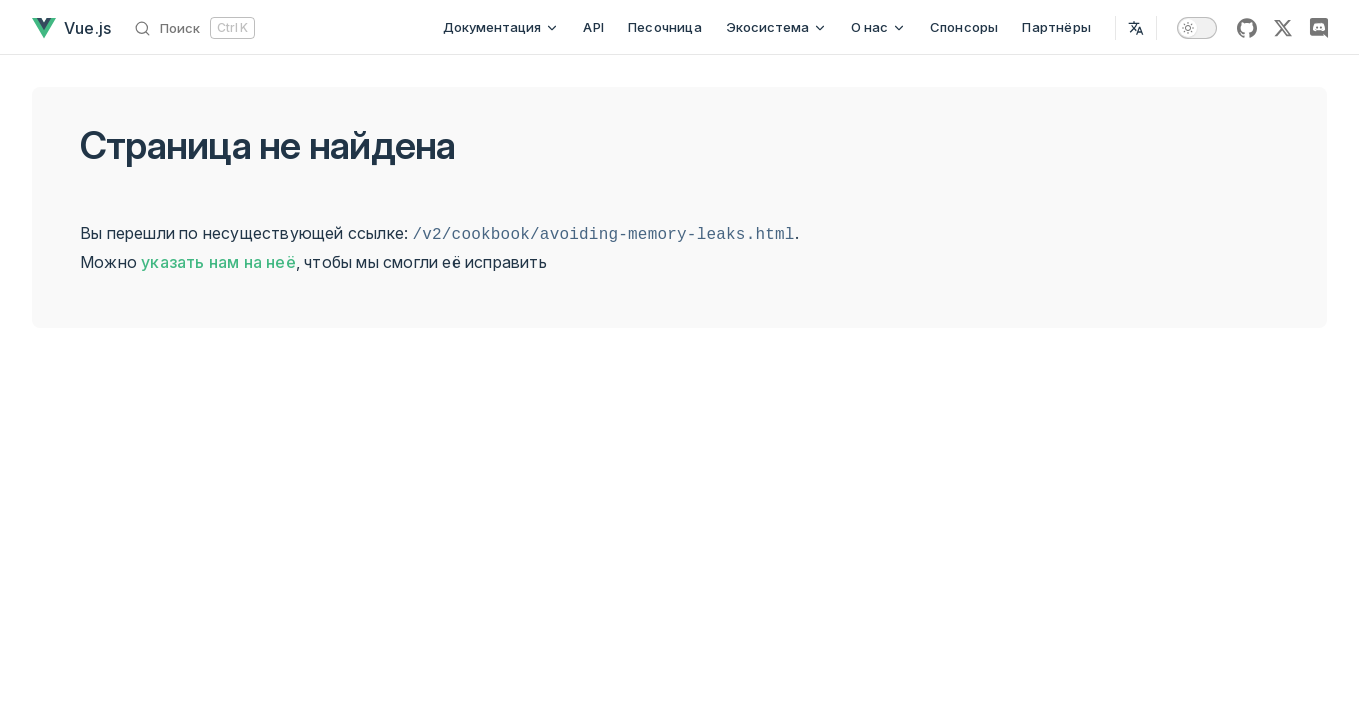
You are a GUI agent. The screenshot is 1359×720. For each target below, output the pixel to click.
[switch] (1197, 28)
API (593, 27)
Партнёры (1056, 27)
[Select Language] (1136, 27)
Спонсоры (964, 27)
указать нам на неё (218, 262)
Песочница (665, 27)
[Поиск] (195, 27)
